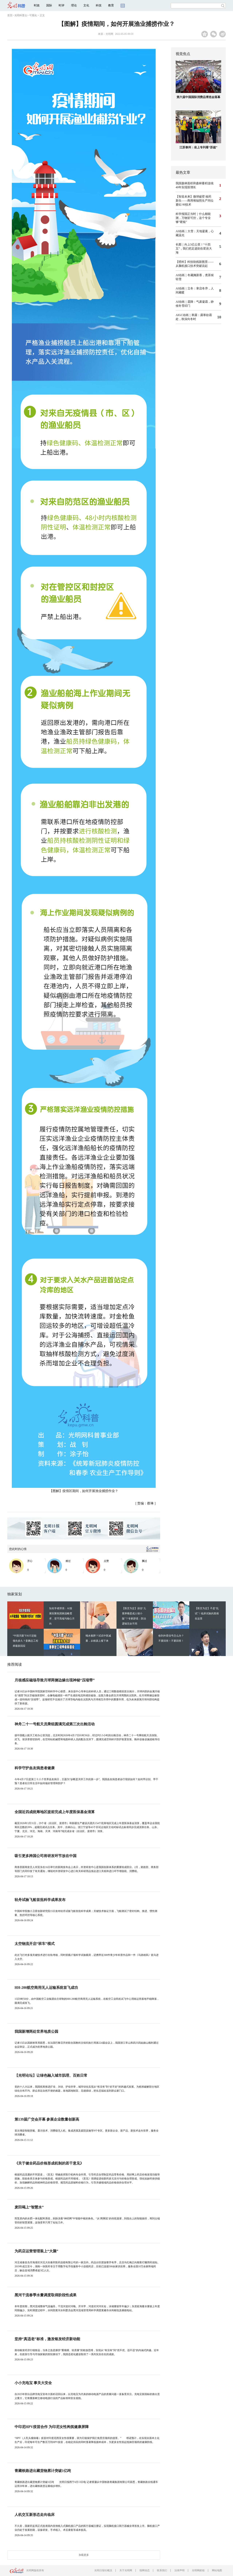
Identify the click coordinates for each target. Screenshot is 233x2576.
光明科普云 (20, 15)
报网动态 (144, 2570)
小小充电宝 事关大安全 (33, 2383)
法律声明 (179, 2570)
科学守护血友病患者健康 (35, 1768)
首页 (9, 15)
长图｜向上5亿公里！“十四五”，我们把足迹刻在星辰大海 (194, 248)
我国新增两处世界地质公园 (36, 2031)
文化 (86, 5)
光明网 (109, 34)
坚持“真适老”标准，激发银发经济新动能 (47, 2339)
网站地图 (217, 2570)
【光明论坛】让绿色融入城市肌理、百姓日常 (51, 2075)
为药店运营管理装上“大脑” (36, 2251)
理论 (74, 5)
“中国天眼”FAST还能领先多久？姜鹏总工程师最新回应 (25, 1640)
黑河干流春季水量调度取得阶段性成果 (45, 2295)
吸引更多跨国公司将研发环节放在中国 (45, 1856)
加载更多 (84, 2555)
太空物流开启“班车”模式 (35, 1944)
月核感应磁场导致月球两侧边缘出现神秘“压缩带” (55, 1680)
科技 (99, 5)
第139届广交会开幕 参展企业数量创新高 (47, 2119)
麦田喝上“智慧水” (29, 2207)
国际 (49, 5)
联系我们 (162, 2570)
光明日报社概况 (103, 2570)
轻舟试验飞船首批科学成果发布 (40, 1900)
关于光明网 (125, 2570)
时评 (61, 5)
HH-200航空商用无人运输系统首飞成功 (46, 1988)
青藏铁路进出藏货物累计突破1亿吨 (43, 2471)
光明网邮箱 (198, 2570)
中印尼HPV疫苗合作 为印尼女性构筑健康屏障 (52, 2427)
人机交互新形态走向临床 (35, 2515)
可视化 (33, 15)
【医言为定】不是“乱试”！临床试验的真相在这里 (207, 1613)
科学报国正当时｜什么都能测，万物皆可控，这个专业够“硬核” (193, 217)
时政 (37, 5)
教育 (111, 5)
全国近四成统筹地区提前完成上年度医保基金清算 (55, 1812)
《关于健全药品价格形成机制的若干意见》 (49, 2163)
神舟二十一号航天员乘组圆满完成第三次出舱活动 (55, 1724)
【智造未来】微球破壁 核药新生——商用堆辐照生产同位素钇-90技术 (195, 200)
